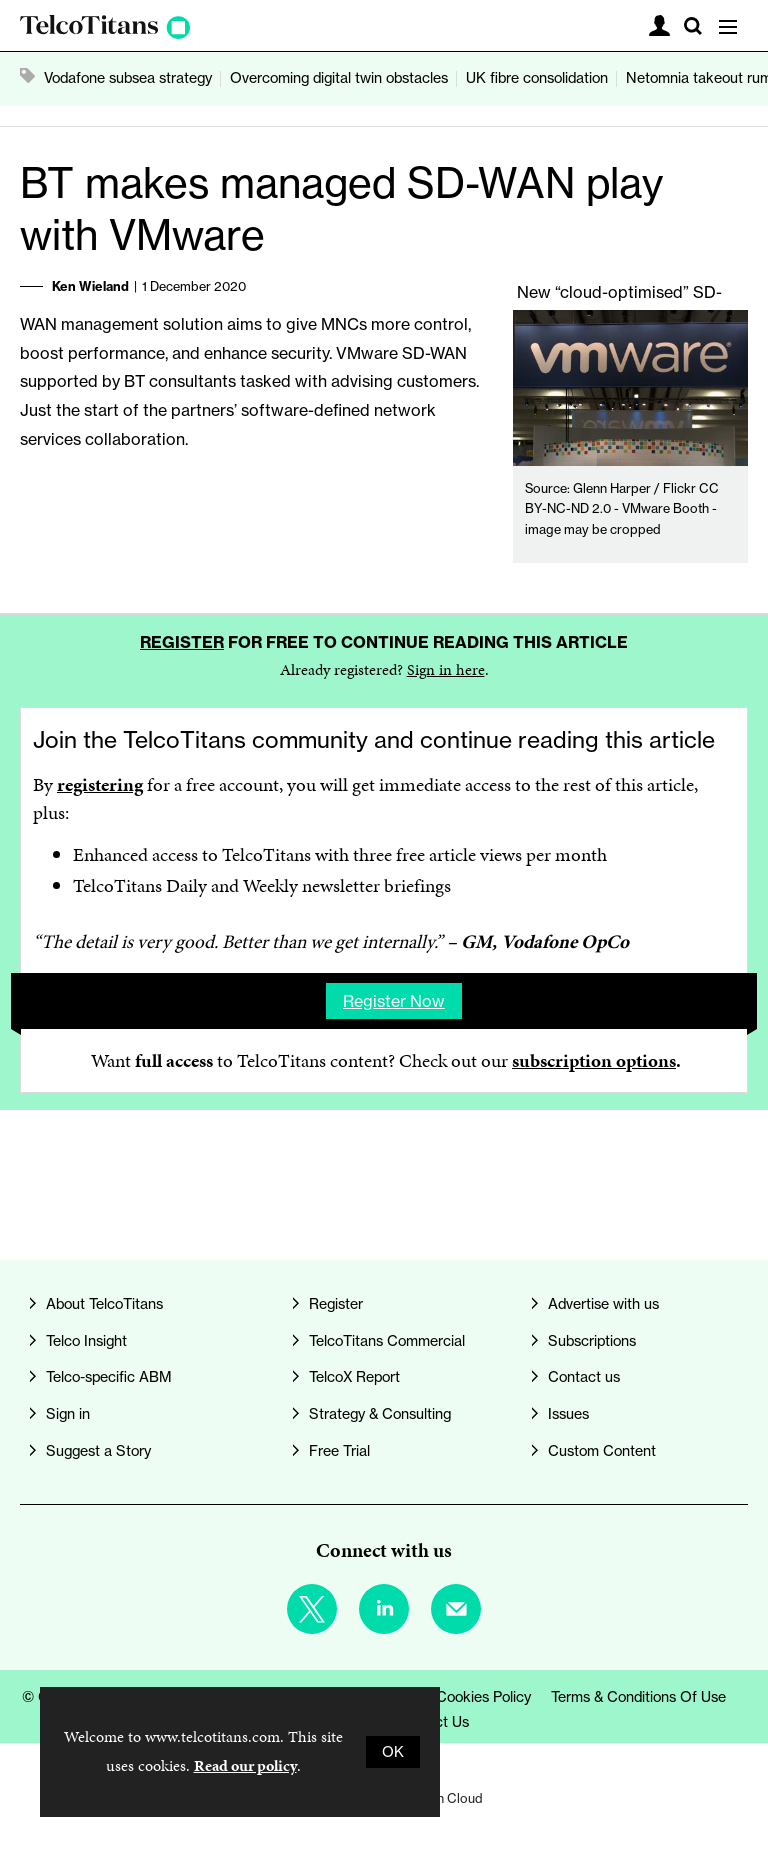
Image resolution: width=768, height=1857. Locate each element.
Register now (394, 1001)
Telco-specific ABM (109, 1377)
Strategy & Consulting (380, 1414)
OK (393, 1752)
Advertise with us (603, 1304)
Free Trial (339, 1451)
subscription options (594, 1060)
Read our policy (245, 1765)
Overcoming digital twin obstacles (339, 78)
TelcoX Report (354, 1377)
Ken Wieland (90, 286)
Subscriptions (592, 1341)
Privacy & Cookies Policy (451, 1697)
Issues (568, 1414)
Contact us (584, 1377)
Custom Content (602, 1451)
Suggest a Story (98, 1451)
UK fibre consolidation (537, 78)
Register (182, 642)
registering (100, 784)
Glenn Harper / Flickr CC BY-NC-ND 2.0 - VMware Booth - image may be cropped (622, 508)
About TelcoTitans (104, 1304)
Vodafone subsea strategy (128, 78)
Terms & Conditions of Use (638, 1697)
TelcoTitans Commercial (387, 1341)
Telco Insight (86, 1341)
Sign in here (446, 669)
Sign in (68, 1414)
